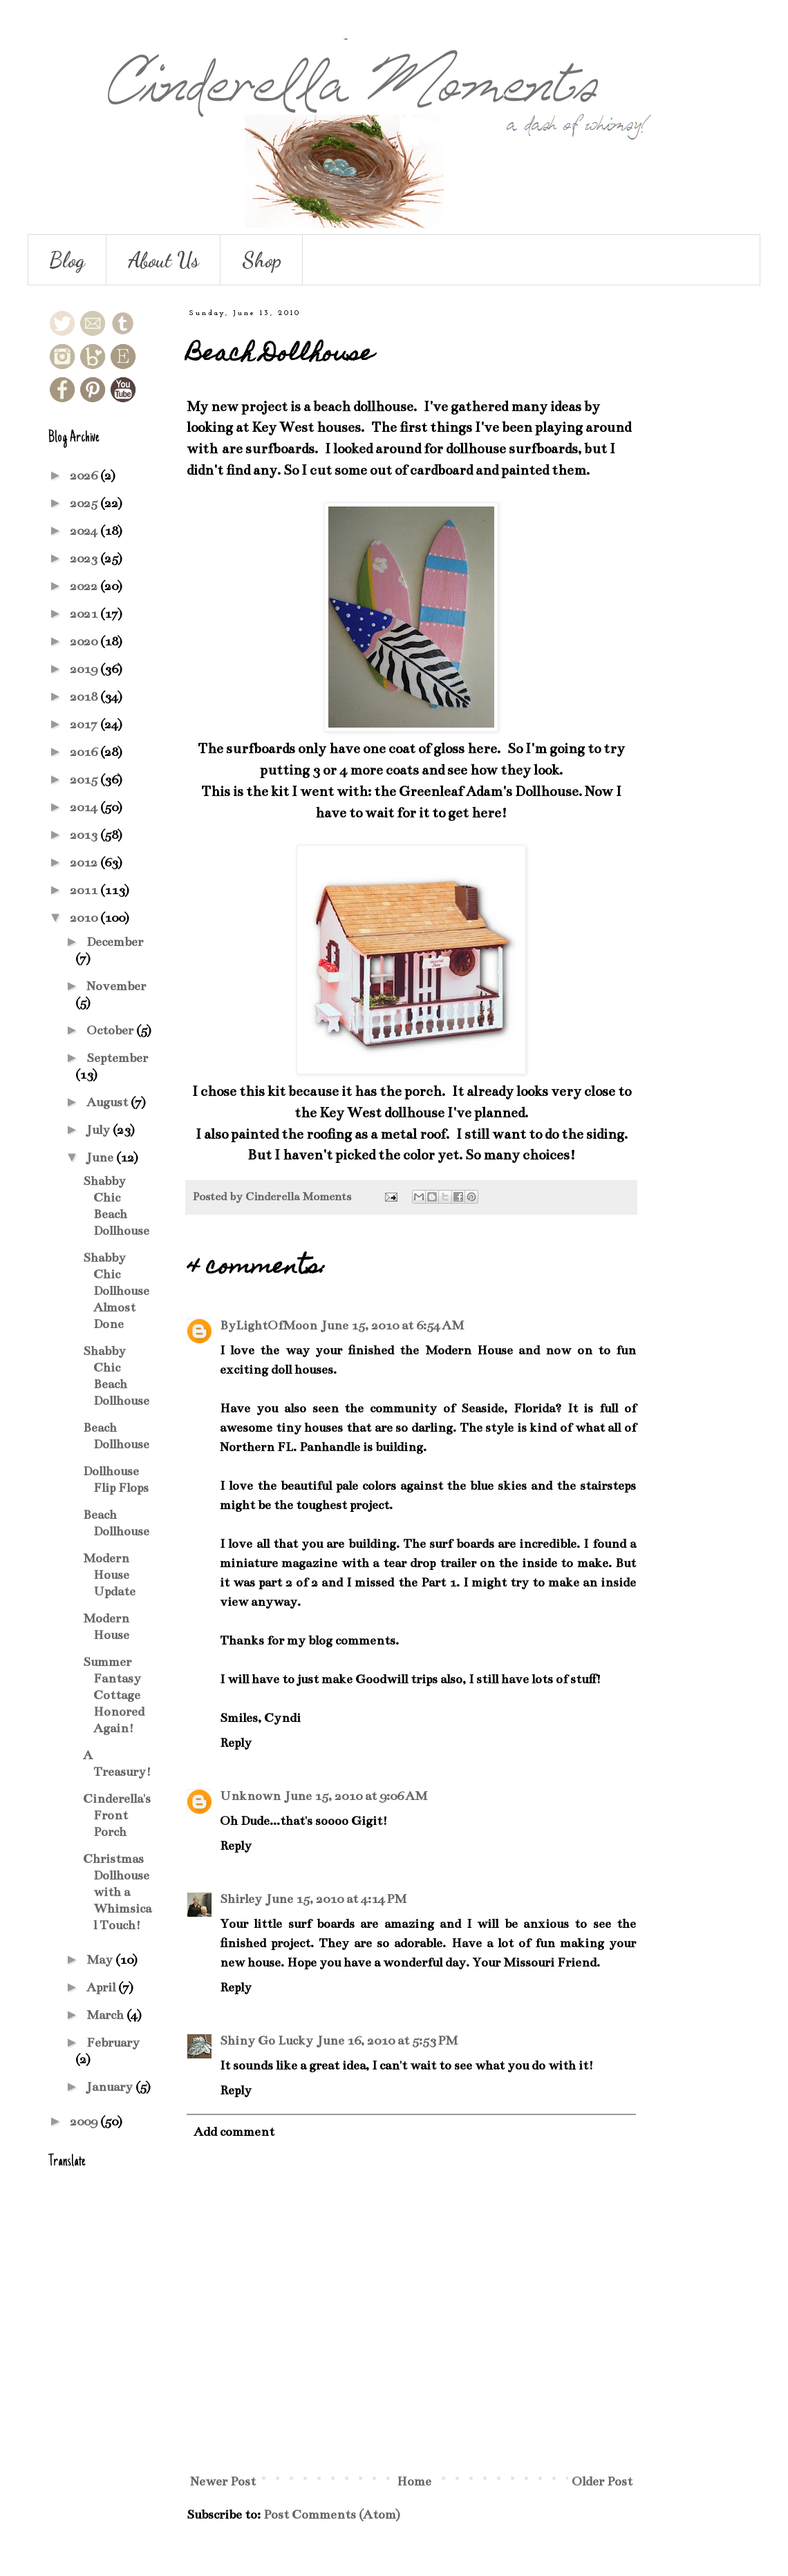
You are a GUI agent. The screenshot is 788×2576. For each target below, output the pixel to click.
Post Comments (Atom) (331, 2514)
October (111, 1030)
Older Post (602, 2481)
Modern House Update (109, 1575)
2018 (85, 696)
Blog (67, 259)
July (99, 1129)
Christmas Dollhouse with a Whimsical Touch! (117, 1892)
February (113, 2042)
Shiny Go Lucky (266, 2040)
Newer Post (223, 2481)
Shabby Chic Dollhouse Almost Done (116, 1291)
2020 (85, 641)
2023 (85, 558)
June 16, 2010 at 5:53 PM (387, 2040)
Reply (236, 1742)
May (100, 1959)
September (117, 1058)
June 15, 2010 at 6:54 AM (392, 1325)
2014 (85, 807)
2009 (85, 2121)
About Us (163, 259)
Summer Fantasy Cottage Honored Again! (113, 1695)
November (116, 986)
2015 (85, 779)
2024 (85, 530)
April (102, 1987)
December (114, 941)
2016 (85, 751)
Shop (261, 259)
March (106, 2015)
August (108, 1102)
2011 (85, 890)
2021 (85, 613)
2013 (85, 834)
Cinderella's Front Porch (117, 1815)
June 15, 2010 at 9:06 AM (356, 1795)
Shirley (241, 1898)
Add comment (234, 2131)
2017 (85, 724)
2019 (85, 668)
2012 (85, 862)
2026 (85, 475)
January (110, 2086)
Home (414, 2481)
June (101, 1157)
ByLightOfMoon (268, 1325)
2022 (85, 586)
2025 (85, 503)
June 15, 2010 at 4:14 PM (336, 1898)
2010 (85, 917)
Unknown (250, 1795)
